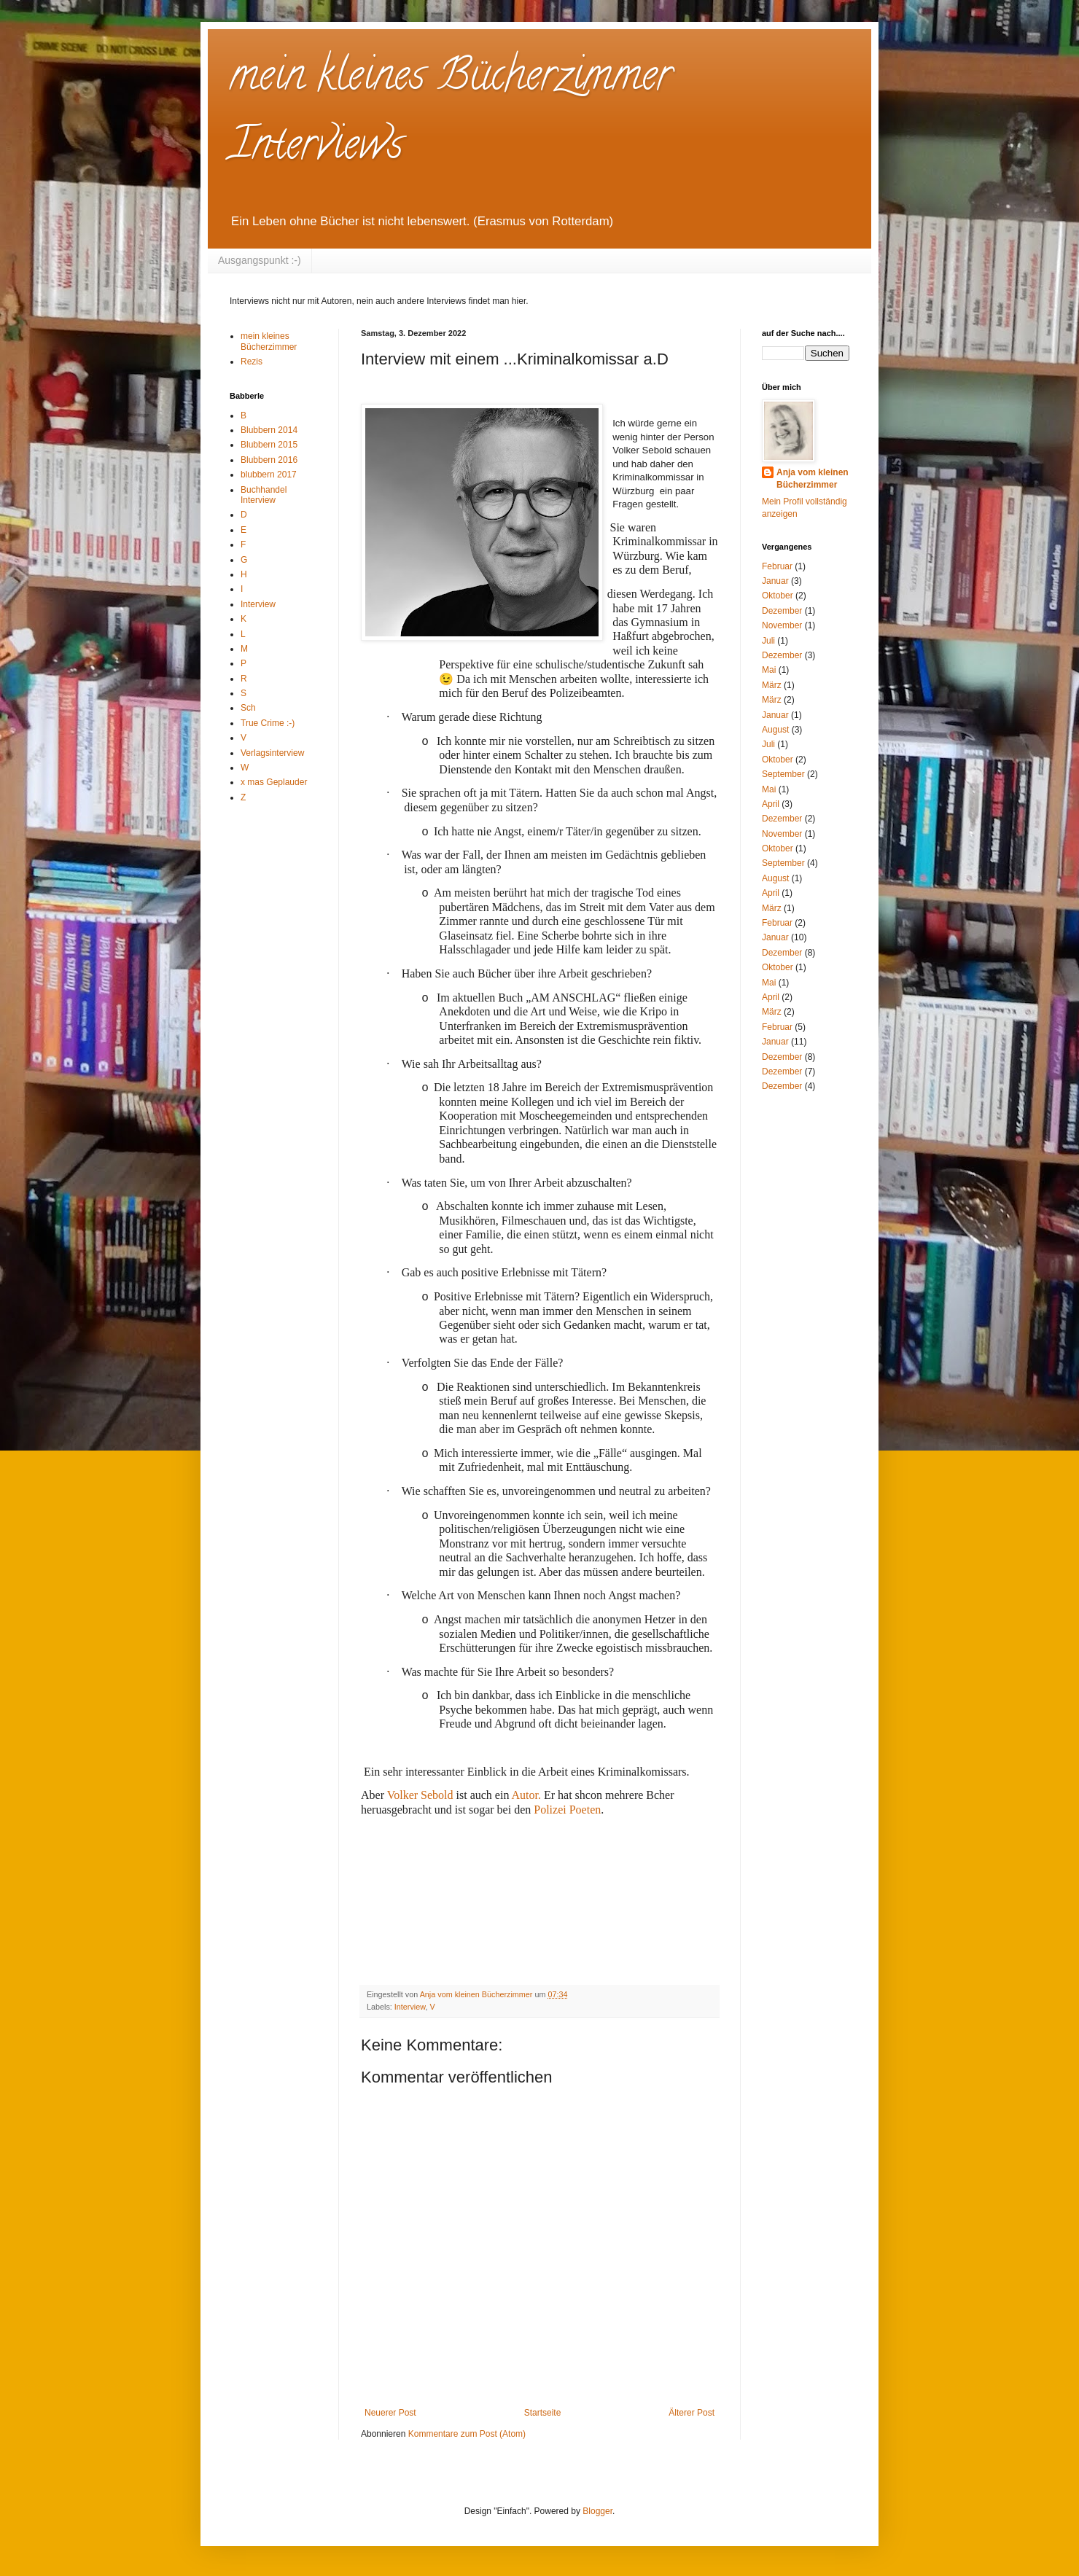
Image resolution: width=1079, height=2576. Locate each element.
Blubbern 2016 (269, 460)
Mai (769, 670)
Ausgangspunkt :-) (259, 260)
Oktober (777, 595)
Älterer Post (691, 2413)
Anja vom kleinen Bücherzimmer (812, 478)
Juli (768, 641)
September (783, 774)
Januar (775, 581)
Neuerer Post (390, 2413)
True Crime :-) (268, 723)
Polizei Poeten (566, 1809)
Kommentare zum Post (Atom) (467, 2434)
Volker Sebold (421, 1795)
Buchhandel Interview (264, 495)
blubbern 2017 (269, 474)
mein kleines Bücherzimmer (269, 341)
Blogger (597, 2511)
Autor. (526, 1795)
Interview (410, 2006)
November (782, 625)
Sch (248, 708)
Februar (777, 566)
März (772, 685)
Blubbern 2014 (269, 430)
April (770, 804)
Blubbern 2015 (269, 445)
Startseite (542, 2413)
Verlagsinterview (272, 753)
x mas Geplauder (274, 782)
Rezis (251, 361)
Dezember (782, 611)
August (775, 730)
